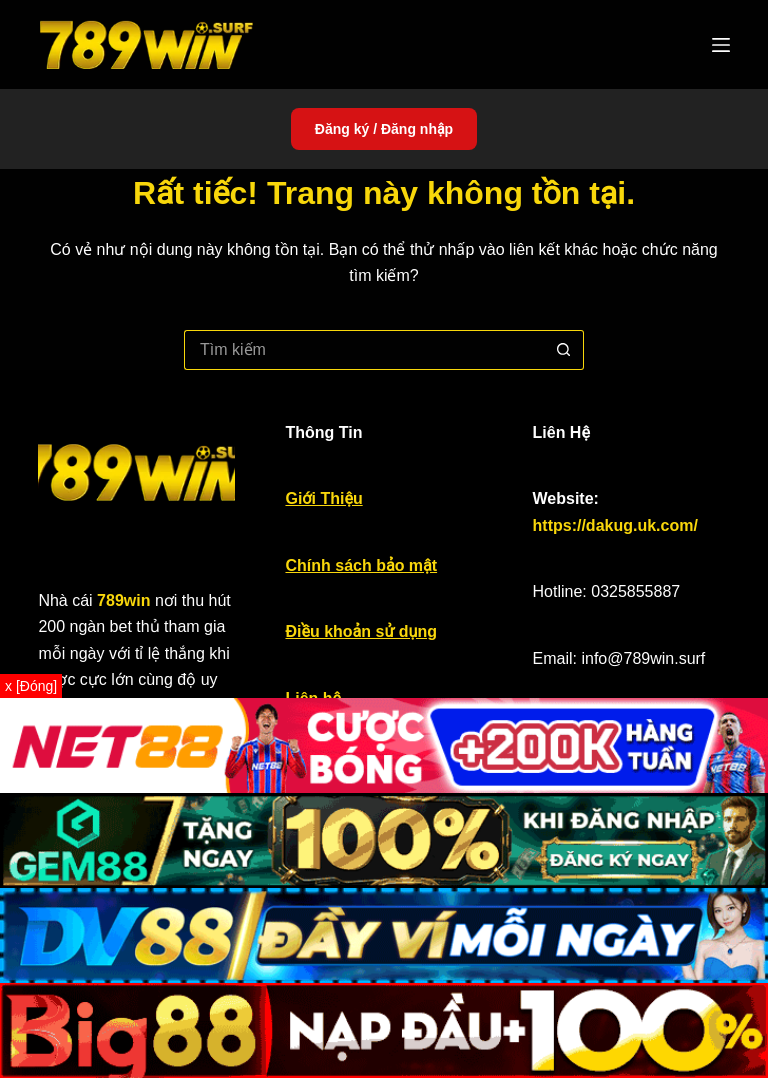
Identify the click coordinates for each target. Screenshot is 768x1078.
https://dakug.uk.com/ (615, 525)
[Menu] (721, 45)
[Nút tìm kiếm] (564, 350)
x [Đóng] (31, 686)
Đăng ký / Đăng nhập (384, 129)
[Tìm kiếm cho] (364, 350)
